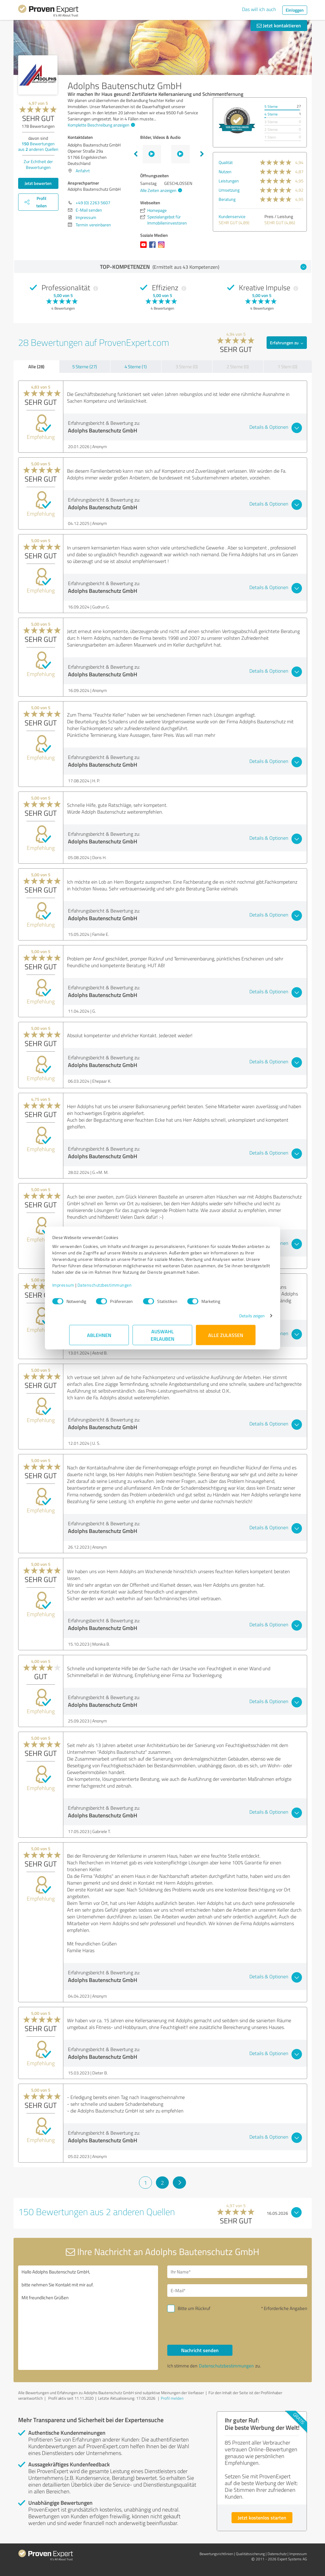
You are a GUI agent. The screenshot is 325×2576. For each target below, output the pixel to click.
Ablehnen (99, 1338)
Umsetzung (229, 190)
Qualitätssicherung (250, 2553)
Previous (136, 154)
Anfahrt (83, 171)
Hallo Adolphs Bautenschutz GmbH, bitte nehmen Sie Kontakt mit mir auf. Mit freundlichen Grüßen (88, 2317)
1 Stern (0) (287, 366)
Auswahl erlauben (162, 1338)
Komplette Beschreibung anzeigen (100, 125)
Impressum (80, 1288)
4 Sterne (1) (136, 366)
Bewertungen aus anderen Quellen (38, 146)
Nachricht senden (200, 2350)
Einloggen (295, 10)
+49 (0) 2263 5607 (93, 202)
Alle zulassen (226, 1338)
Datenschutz (277, 2553)
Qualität (226, 162)
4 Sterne (271, 114)
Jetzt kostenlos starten (262, 2517)
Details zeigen (235, 1319)
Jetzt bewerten (38, 183)
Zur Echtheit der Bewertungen (38, 164)
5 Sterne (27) (84, 366)
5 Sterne (271, 106)
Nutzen (225, 171)
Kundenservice (232, 216)
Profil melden (172, 2398)
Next (202, 154)
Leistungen (229, 181)
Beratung (227, 199)
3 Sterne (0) (187, 366)
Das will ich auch (259, 9)
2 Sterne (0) (238, 366)
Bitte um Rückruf (194, 2308)
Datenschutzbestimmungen (122, 1288)
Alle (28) (36, 366)
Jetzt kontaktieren (279, 25)
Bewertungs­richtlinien (216, 2553)
